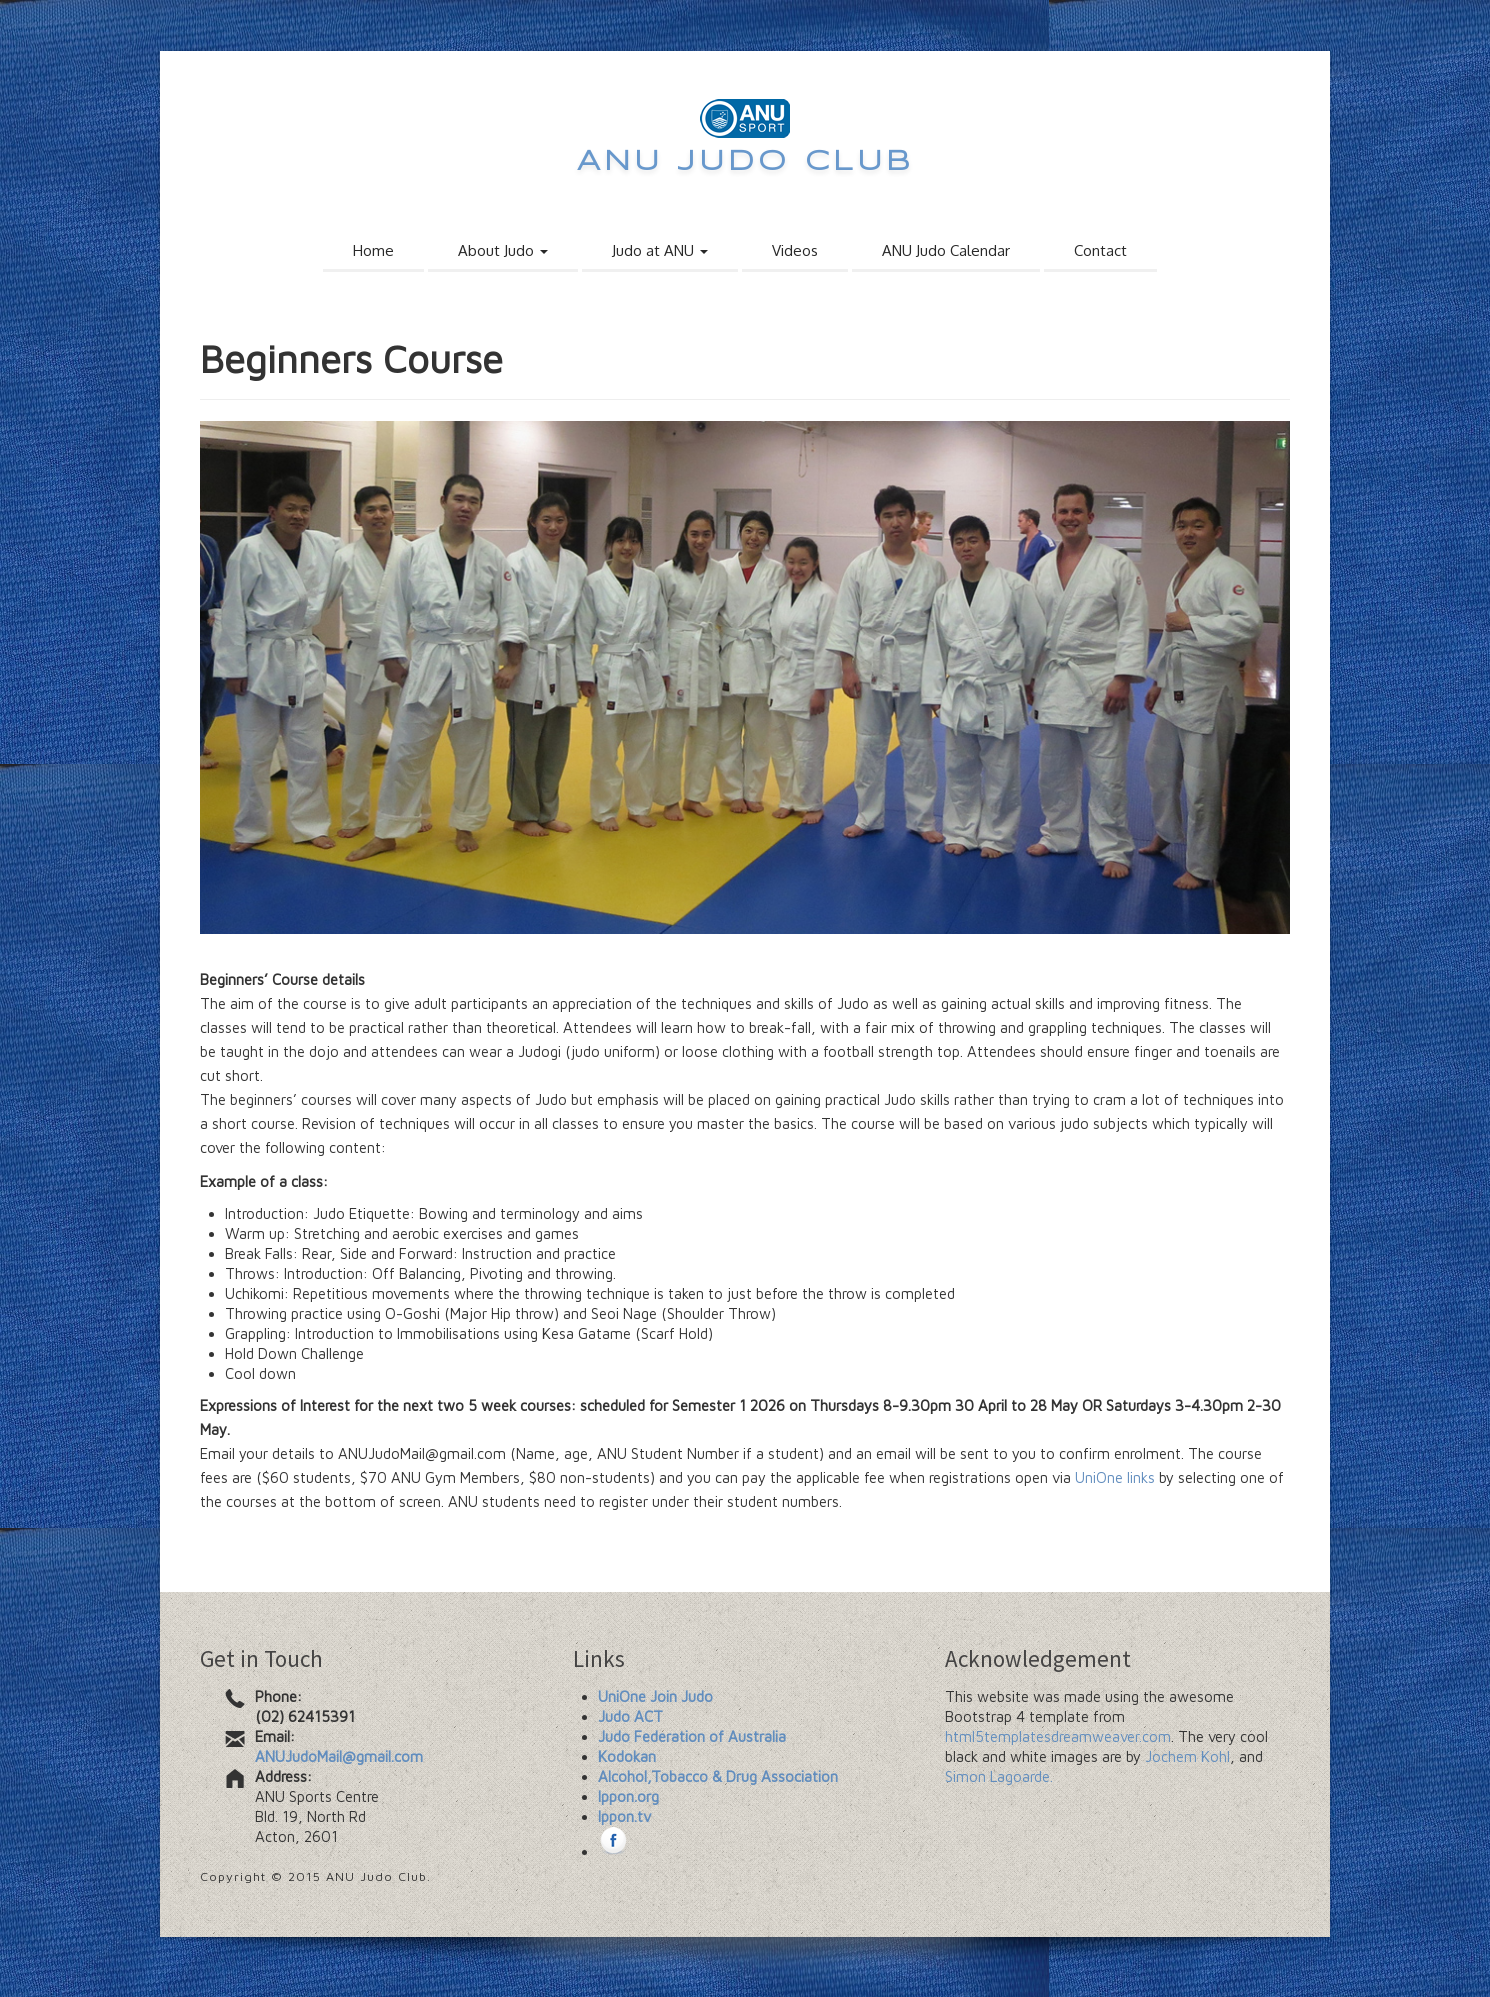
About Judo (503, 250)
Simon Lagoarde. (999, 1776)
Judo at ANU (660, 250)
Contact (1100, 250)
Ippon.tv (624, 1816)
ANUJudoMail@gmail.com (339, 1756)
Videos (795, 250)
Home (373, 250)
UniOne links (1115, 1477)
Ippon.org (628, 1796)
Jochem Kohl (1187, 1756)
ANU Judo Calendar (946, 250)
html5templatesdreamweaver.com (1058, 1736)
